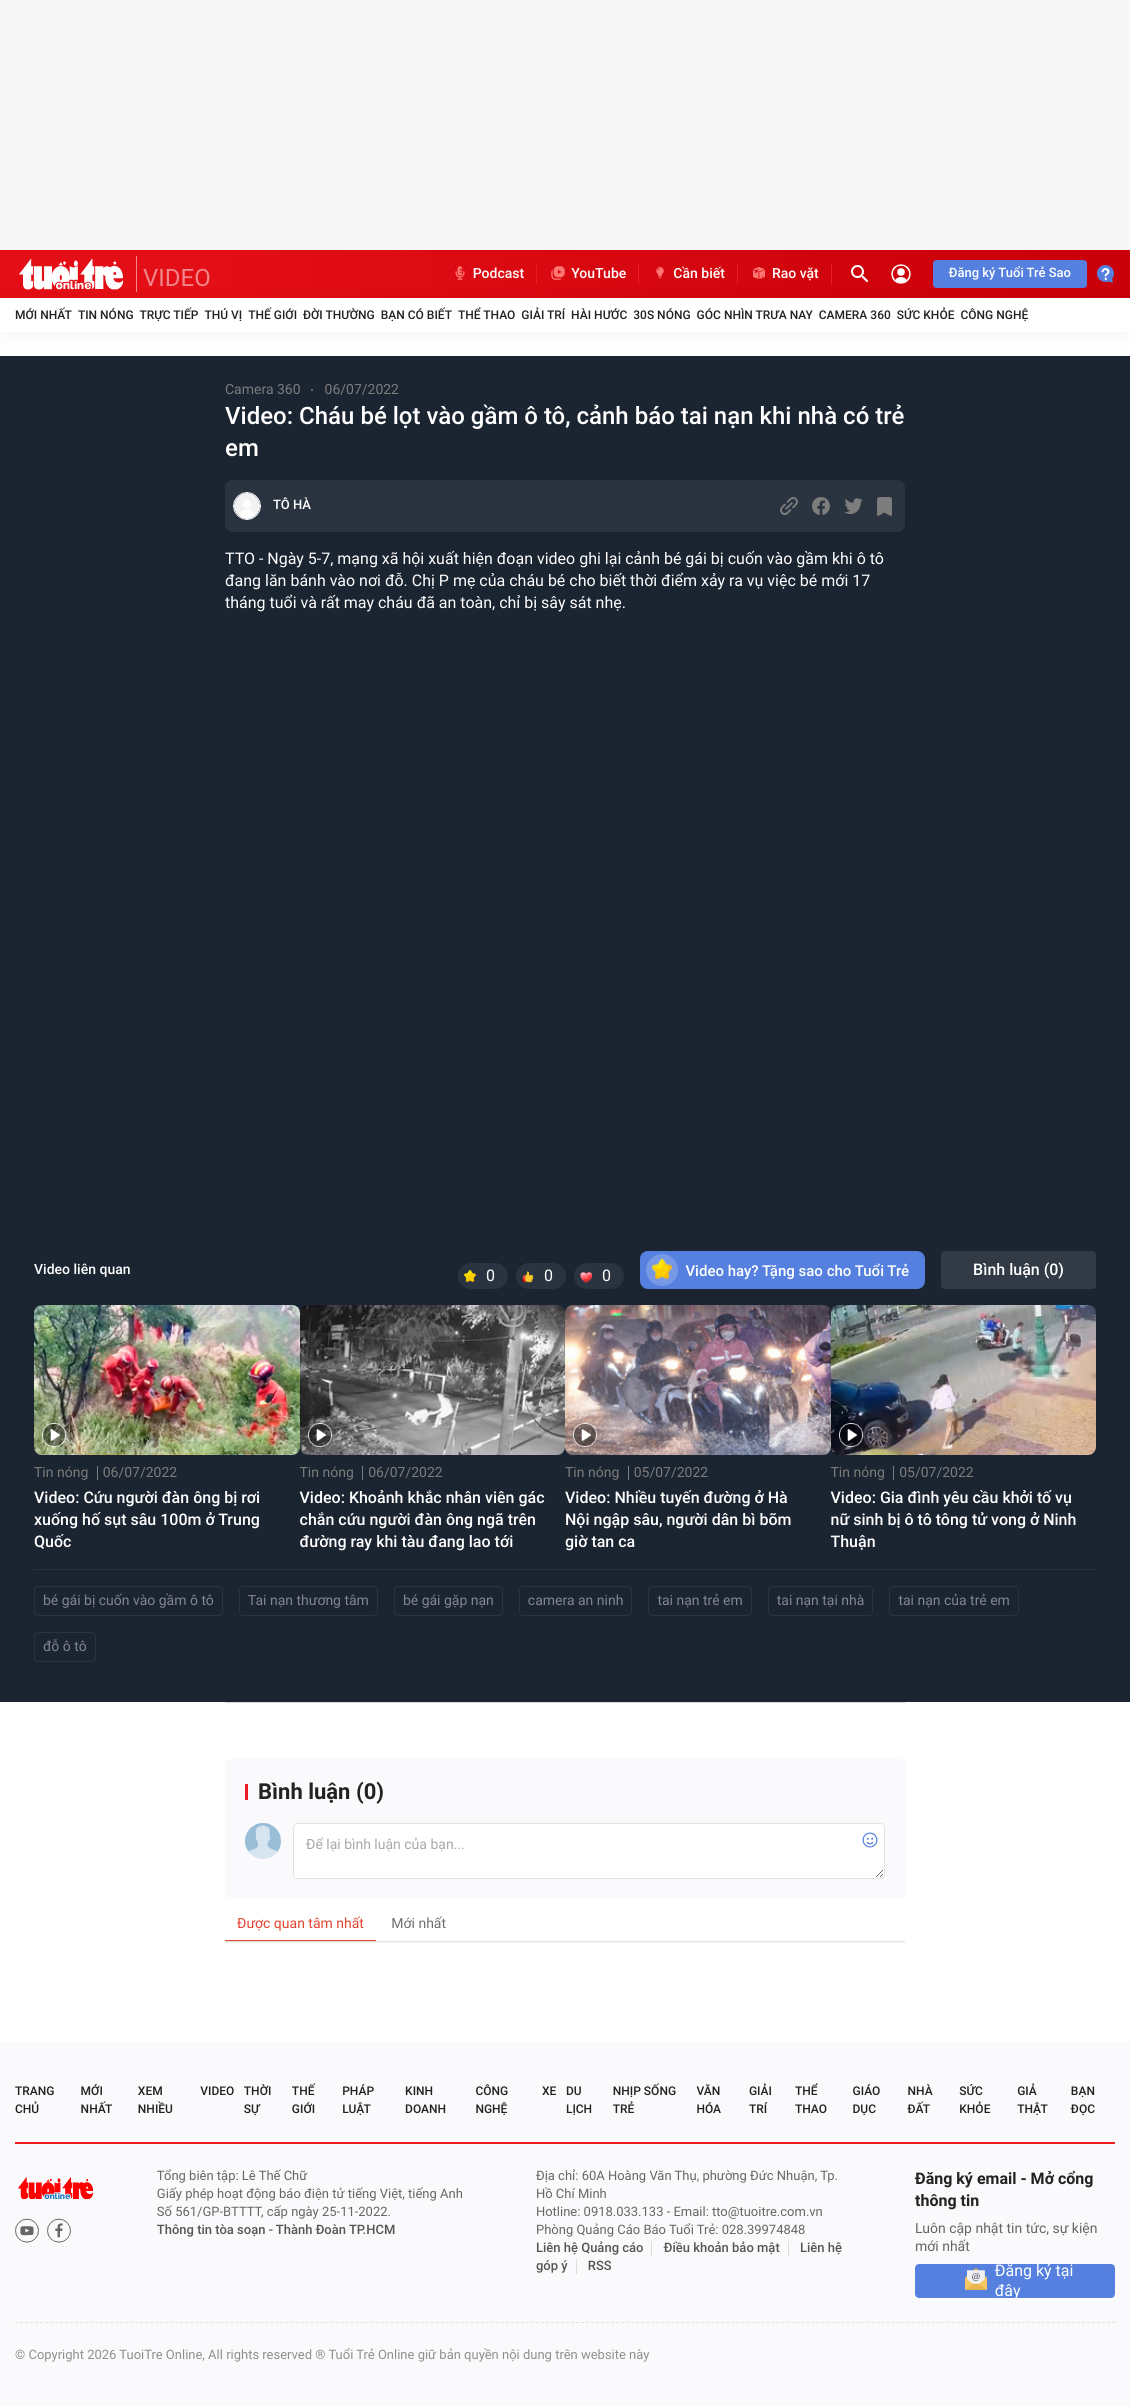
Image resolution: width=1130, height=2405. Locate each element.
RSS (600, 2266)
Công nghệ (994, 315)
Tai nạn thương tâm (308, 1601)
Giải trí (543, 315)
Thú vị (223, 315)
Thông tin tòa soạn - (216, 2230)
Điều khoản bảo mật (722, 2248)
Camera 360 (855, 315)
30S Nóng (661, 315)
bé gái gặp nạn (448, 1601)
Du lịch (579, 2100)
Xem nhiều (155, 2100)
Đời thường (339, 315)
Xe (549, 2091)
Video (217, 2091)
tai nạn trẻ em (699, 1601)
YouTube (587, 274)
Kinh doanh (425, 2100)
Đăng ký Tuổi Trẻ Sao (1010, 273)
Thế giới (272, 315)
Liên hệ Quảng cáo (590, 2248)
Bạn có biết (416, 315)
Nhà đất (919, 2100)
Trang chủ (34, 2100)
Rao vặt (784, 274)
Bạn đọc (1083, 2100)
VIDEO (177, 278)
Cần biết (688, 274)
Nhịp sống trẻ (644, 2100)
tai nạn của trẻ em (953, 1601)
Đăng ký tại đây (1034, 2281)
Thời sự (258, 2100)
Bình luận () (1018, 1269)
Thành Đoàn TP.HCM (335, 2230)
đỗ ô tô (65, 1647)
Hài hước (599, 315)
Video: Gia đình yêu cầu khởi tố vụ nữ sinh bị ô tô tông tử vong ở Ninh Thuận (954, 1519)
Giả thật (1032, 2100)
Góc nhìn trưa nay (755, 315)
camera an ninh (576, 1601)
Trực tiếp (169, 315)
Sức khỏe (926, 315)
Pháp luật (358, 2100)
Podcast (488, 274)
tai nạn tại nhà (821, 1601)
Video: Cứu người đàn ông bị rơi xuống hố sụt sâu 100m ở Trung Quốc (147, 1519)
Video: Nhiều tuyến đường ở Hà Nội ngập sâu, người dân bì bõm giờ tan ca (678, 1519)
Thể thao (486, 315)
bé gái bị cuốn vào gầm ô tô (128, 1601)
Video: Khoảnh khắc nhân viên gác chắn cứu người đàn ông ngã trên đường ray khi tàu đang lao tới (422, 1519)
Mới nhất (43, 315)
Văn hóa (708, 2100)
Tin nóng (106, 315)
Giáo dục (867, 2100)
